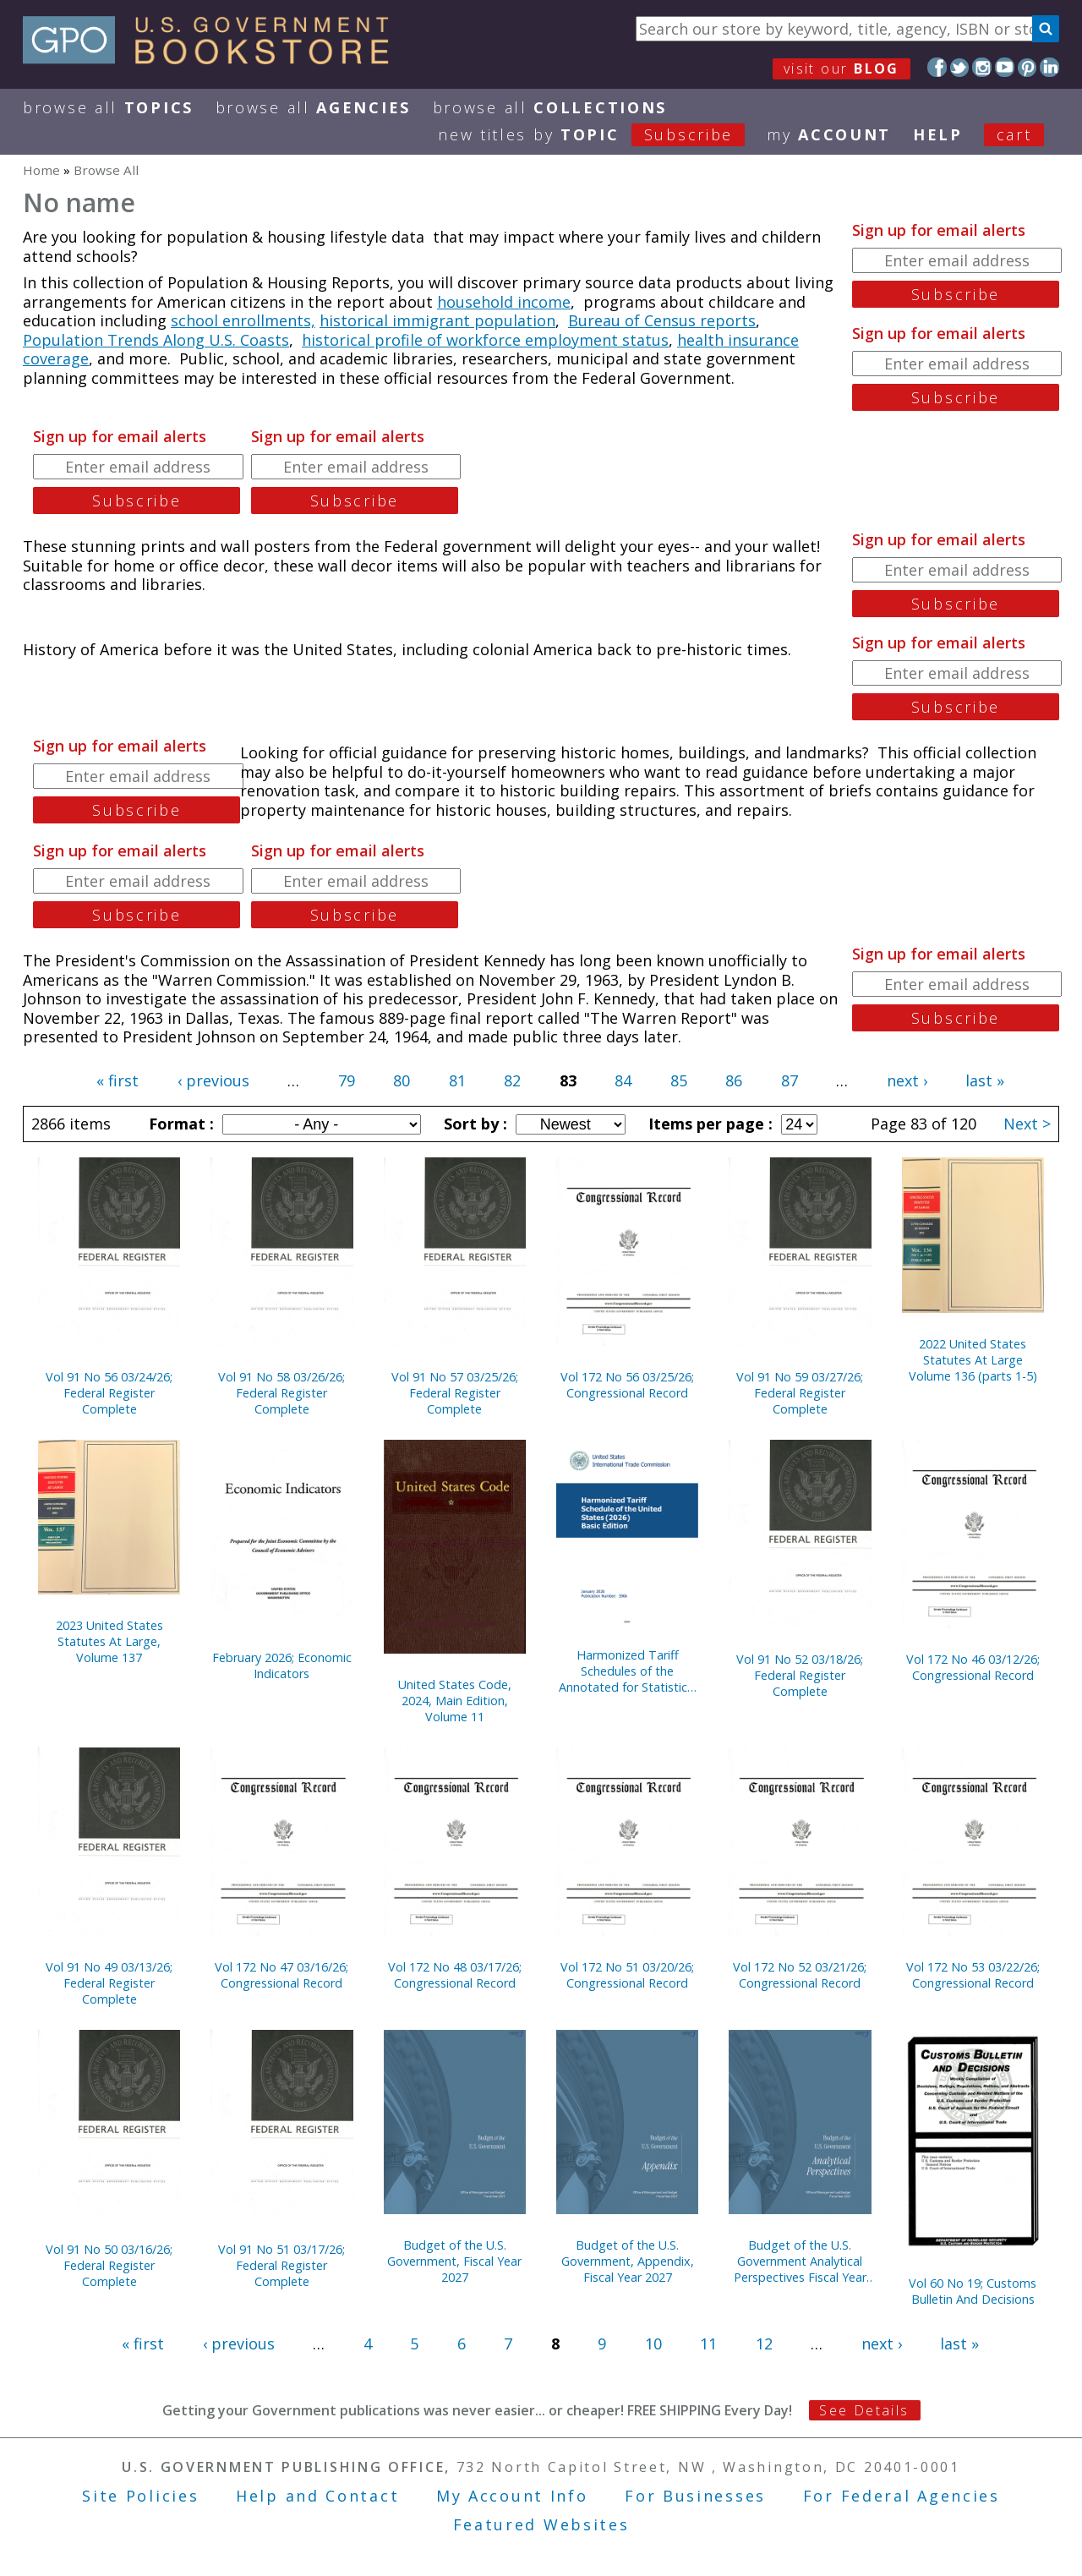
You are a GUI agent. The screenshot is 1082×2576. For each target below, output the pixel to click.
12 (764, 2343)
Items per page (708, 1123)
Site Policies (140, 2496)
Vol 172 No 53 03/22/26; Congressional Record (973, 1975)
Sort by (473, 1123)
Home (41, 169)
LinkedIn (1049, 67)
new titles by (602, 134)
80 (401, 1080)
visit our (841, 68)
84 (623, 1080)
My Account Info (512, 2496)
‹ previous (213, 1080)
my (829, 134)
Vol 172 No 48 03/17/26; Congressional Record (455, 1975)
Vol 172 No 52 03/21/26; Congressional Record (799, 1975)
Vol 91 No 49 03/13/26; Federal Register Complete (109, 1983)
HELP (938, 134)
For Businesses (695, 2496)
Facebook (937, 67)
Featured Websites (541, 2524)
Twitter (960, 67)
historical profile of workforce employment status (485, 340)
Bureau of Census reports (662, 320)
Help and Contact (317, 2496)
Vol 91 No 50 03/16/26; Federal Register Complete (109, 2265)
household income (504, 302)
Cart (1014, 134)
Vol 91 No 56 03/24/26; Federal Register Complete (109, 1393)
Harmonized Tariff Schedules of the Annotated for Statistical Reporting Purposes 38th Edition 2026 (627, 1671)
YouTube (1004, 67)
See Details (864, 2410)
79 (346, 1080)
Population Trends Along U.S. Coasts (156, 340)
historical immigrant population (437, 320)
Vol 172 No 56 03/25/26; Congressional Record (627, 1385)
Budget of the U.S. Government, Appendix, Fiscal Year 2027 (627, 2261)
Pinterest (1027, 67)
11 (708, 2343)
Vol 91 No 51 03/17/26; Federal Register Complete (281, 2265)
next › (907, 1080)
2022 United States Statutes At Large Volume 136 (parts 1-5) (973, 1360)
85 (678, 1080)
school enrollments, (243, 320)
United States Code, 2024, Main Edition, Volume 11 (454, 1700)
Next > (1027, 1123)
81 (457, 1080)
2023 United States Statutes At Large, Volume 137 (109, 1641)
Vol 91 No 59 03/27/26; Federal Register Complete (799, 1393)
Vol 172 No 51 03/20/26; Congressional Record (627, 1975)
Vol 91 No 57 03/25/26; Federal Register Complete (454, 1393)
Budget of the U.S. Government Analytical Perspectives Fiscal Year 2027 (800, 2261)
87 (789, 1080)
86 (733, 1080)
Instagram (982, 67)
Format (179, 1123)
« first (117, 1080)
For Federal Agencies (901, 2496)
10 (653, 2343)
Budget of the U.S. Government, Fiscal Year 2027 (454, 2261)
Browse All (108, 107)
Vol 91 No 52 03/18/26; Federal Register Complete (799, 1675)
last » (984, 1080)
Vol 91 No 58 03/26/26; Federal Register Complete (281, 1393)
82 (512, 1080)
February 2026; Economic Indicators (282, 1665)
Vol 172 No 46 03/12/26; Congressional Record (973, 1667)
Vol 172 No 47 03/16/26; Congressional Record (281, 1975)
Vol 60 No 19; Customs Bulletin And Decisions (972, 2291)
